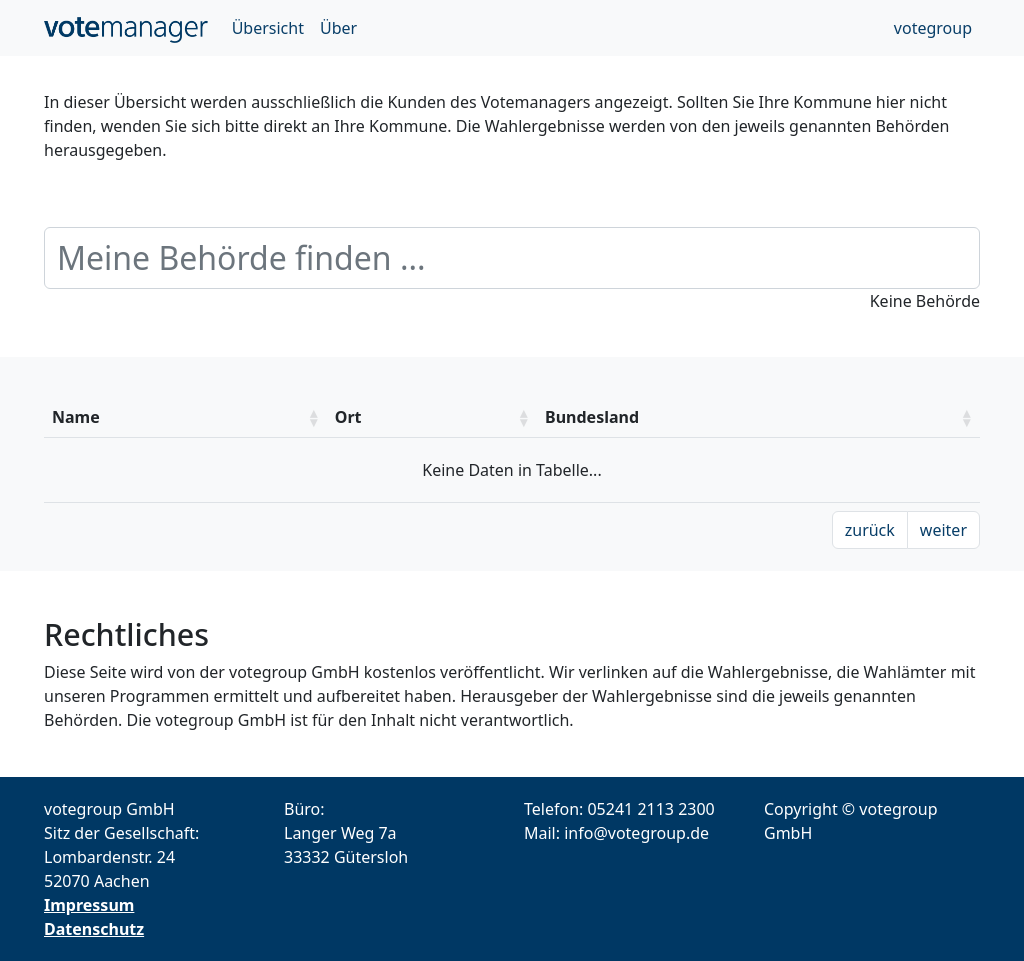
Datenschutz (94, 929)
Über (338, 28)
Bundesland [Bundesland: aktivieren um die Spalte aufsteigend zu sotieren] (592, 417)
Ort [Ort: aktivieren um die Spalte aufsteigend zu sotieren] (348, 417)
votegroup (933, 28)
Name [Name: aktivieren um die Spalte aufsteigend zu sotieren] (76, 417)
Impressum (89, 905)
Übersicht (268, 28)
